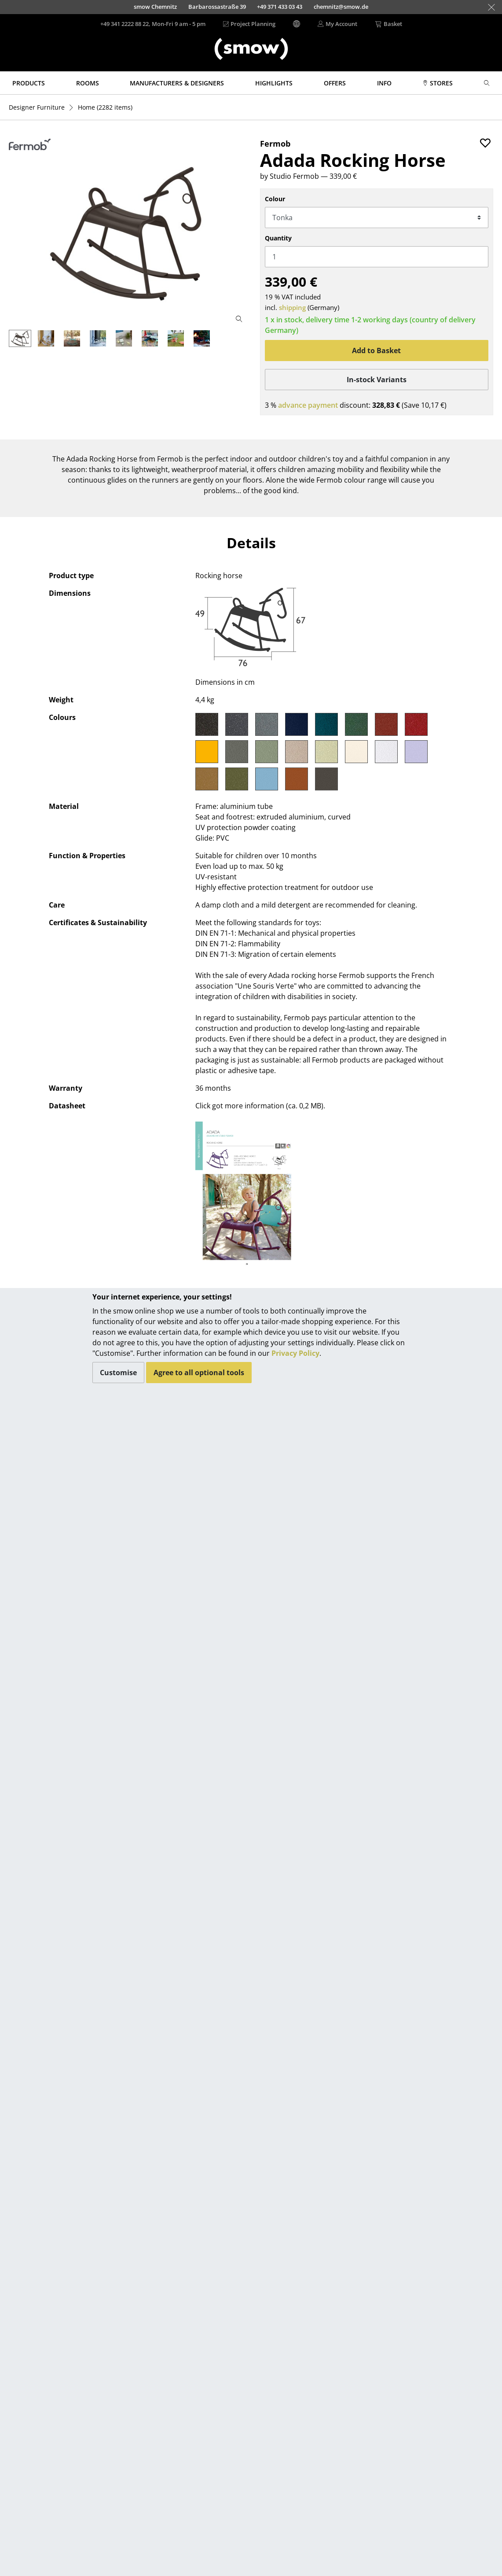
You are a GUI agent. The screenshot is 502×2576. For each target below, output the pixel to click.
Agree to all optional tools (199, 1372)
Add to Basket (376, 350)
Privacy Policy (295, 1353)
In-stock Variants (377, 379)
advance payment (308, 405)
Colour (275, 199)
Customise (118, 1372)
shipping (292, 307)
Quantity (278, 238)
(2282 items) (105, 107)
